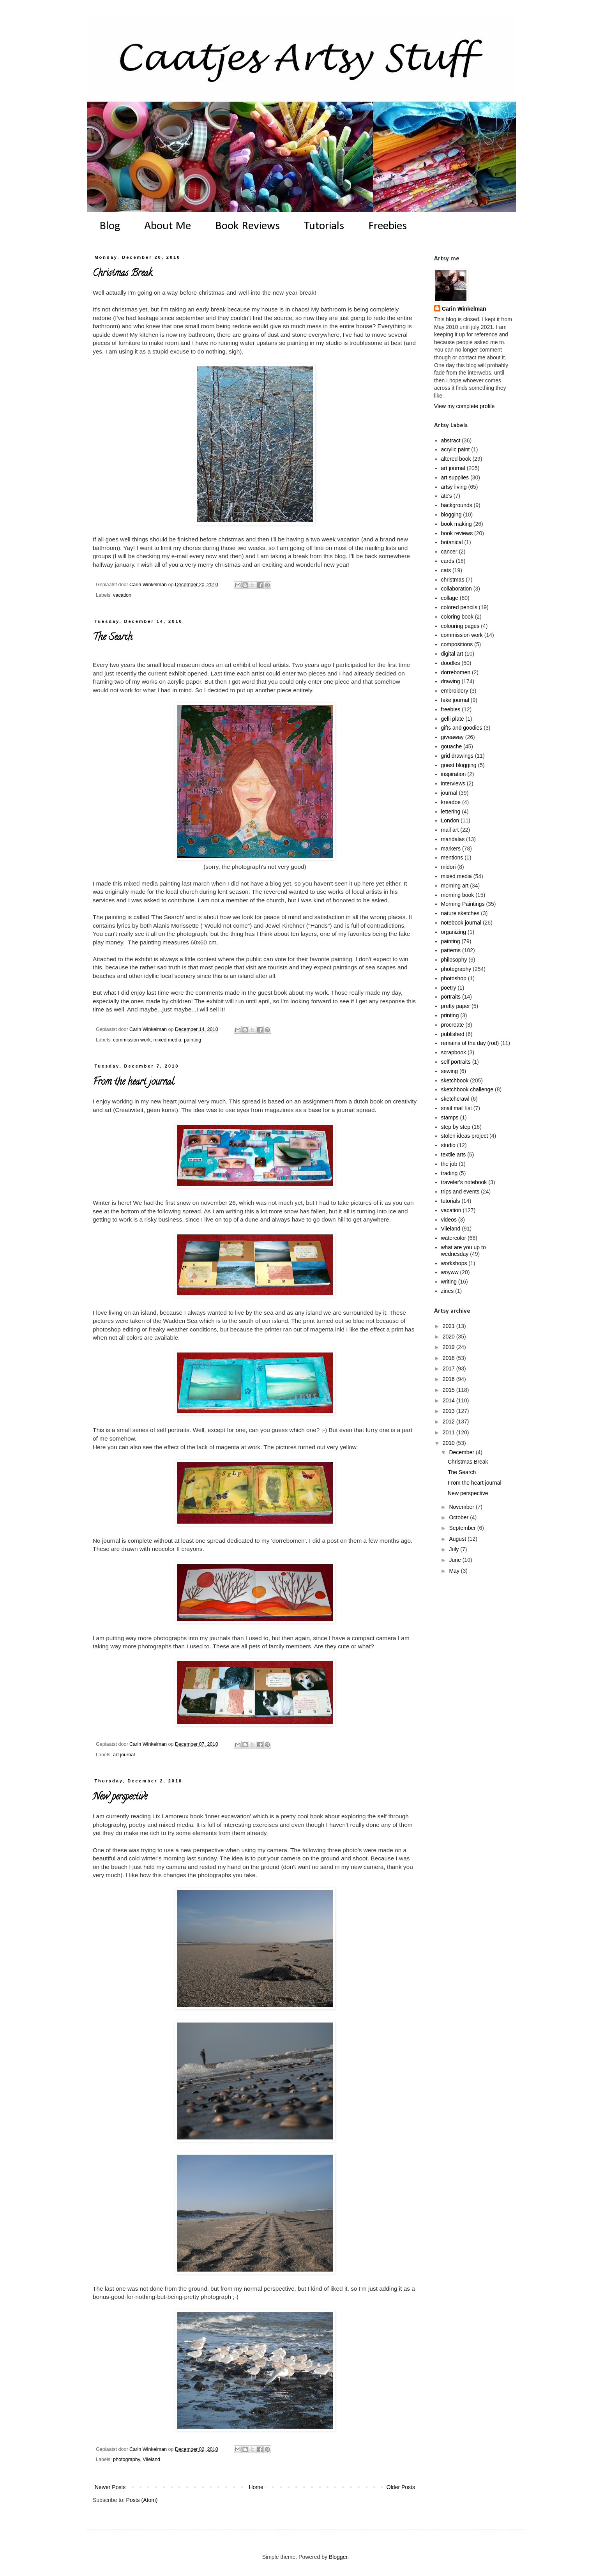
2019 (449, 1347)
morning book (457, 895)
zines (447, 1291)
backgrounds (456, 505)
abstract (451, 440)
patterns (451, 950)
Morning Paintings (463, 904)
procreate (452, 1025)
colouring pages (460, 626)
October (459, 1517)
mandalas (453, 839)
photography (126, 2459)
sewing (449, 1071)
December (462, 1452)
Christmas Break (122, 274)
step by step (456, 1127)
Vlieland (151, 2459)
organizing (453, 932)
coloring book (457, 617)
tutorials (450, 1201)
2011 (449, 1432)
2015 (449, 1390)
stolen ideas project (464, 1136)
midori (448, 867)
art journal (124, 1754)
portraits (451, 997)
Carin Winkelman (464, 309)
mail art (450, 830)
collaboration (456, 588)
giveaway (452, 737)
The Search (112, 638)
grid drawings (457, 756)
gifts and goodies (461, 728)
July (454, 1549)
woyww (450, 1272)
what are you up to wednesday (463, 1250)
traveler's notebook (464, 1182)
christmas (452, 579)
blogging (451, 514)
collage (449, 598)
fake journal (455, 700)
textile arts (453, 1154)
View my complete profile (464, 406)
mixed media (167, 1040)
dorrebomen (456, 672)
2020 (449, 1336)
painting (192, 1040)
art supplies (455, 477)
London (450, 820)
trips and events (460, 1191)
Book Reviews (247, 226)
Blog (109, 226)
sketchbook (455, 1080)
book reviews (457, 533)
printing (450, 1015)
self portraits (456, 1062)
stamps (450, 1117)
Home (256, 2487)
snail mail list (456, 1108)
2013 (449, 1411)
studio (448, 1145)
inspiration (453, 774)
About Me (167, 226)
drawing (450, 681)
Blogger (338, 2557)
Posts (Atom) (142, 2500)
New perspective (120, 1797)
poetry (448, 988)
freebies (451, 709)
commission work (132, 1040)
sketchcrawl (455, 1099)
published (452, 1034)
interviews (453, 783)
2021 (449, 1326)
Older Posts (401, 2487)
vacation (122, 595)
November (462, 1507)
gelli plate (452, 719)
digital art (452, 654)
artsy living (454, 487)
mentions (452, 857)
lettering (451, 811)
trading (449, 1173)
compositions (457, 644)
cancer (449, 551)
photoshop (453, 978)
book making (456, 524)
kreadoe (451, 802)
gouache (451, 746)
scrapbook (453, 1052)
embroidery (454, 691)
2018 (449, 1358)
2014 (449, 1400)
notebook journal (461, 922)
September (463, 1528)
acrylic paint (455, 449)
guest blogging (459, 765)
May (455, 1571)
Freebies (387, 226)
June (455, 1560)
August (458, 1539)
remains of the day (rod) (470, 1043)
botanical (452, 542)
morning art (455, 885)
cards (447, 561)
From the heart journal (133, 1082)
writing (449, 1281)
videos (449, 1219)
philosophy (454, 959)
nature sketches (460, 913)
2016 (449, 1379)
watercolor (453, 1238)
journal (449, 793)
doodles (450, 663)
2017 (449, 1368)
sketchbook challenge (467, 1089)
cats (446, 570)
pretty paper (455, 1006)
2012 (449, 1421)
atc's (446, 496)
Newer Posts (110, 2487)
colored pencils (459, 607)
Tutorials (324, 226)
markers (451, 848)
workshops (454, 1263)
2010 (449, 1443)
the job (449, 1164)
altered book (456, 459)
